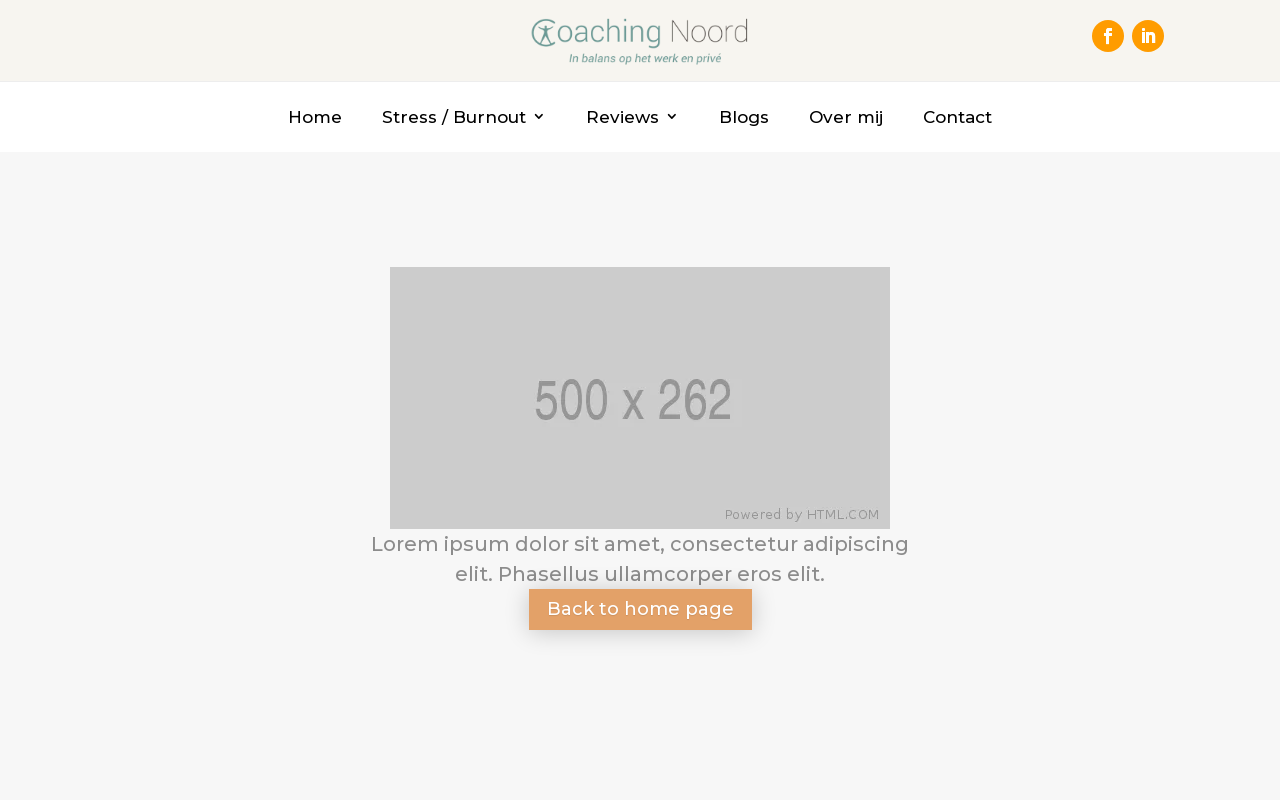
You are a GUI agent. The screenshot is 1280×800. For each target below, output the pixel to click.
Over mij (846, 117)
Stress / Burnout (454, 117)
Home (315, 117)
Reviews (622, 117)
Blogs (744, 117)
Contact (957, 117)
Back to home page (640, 609)
